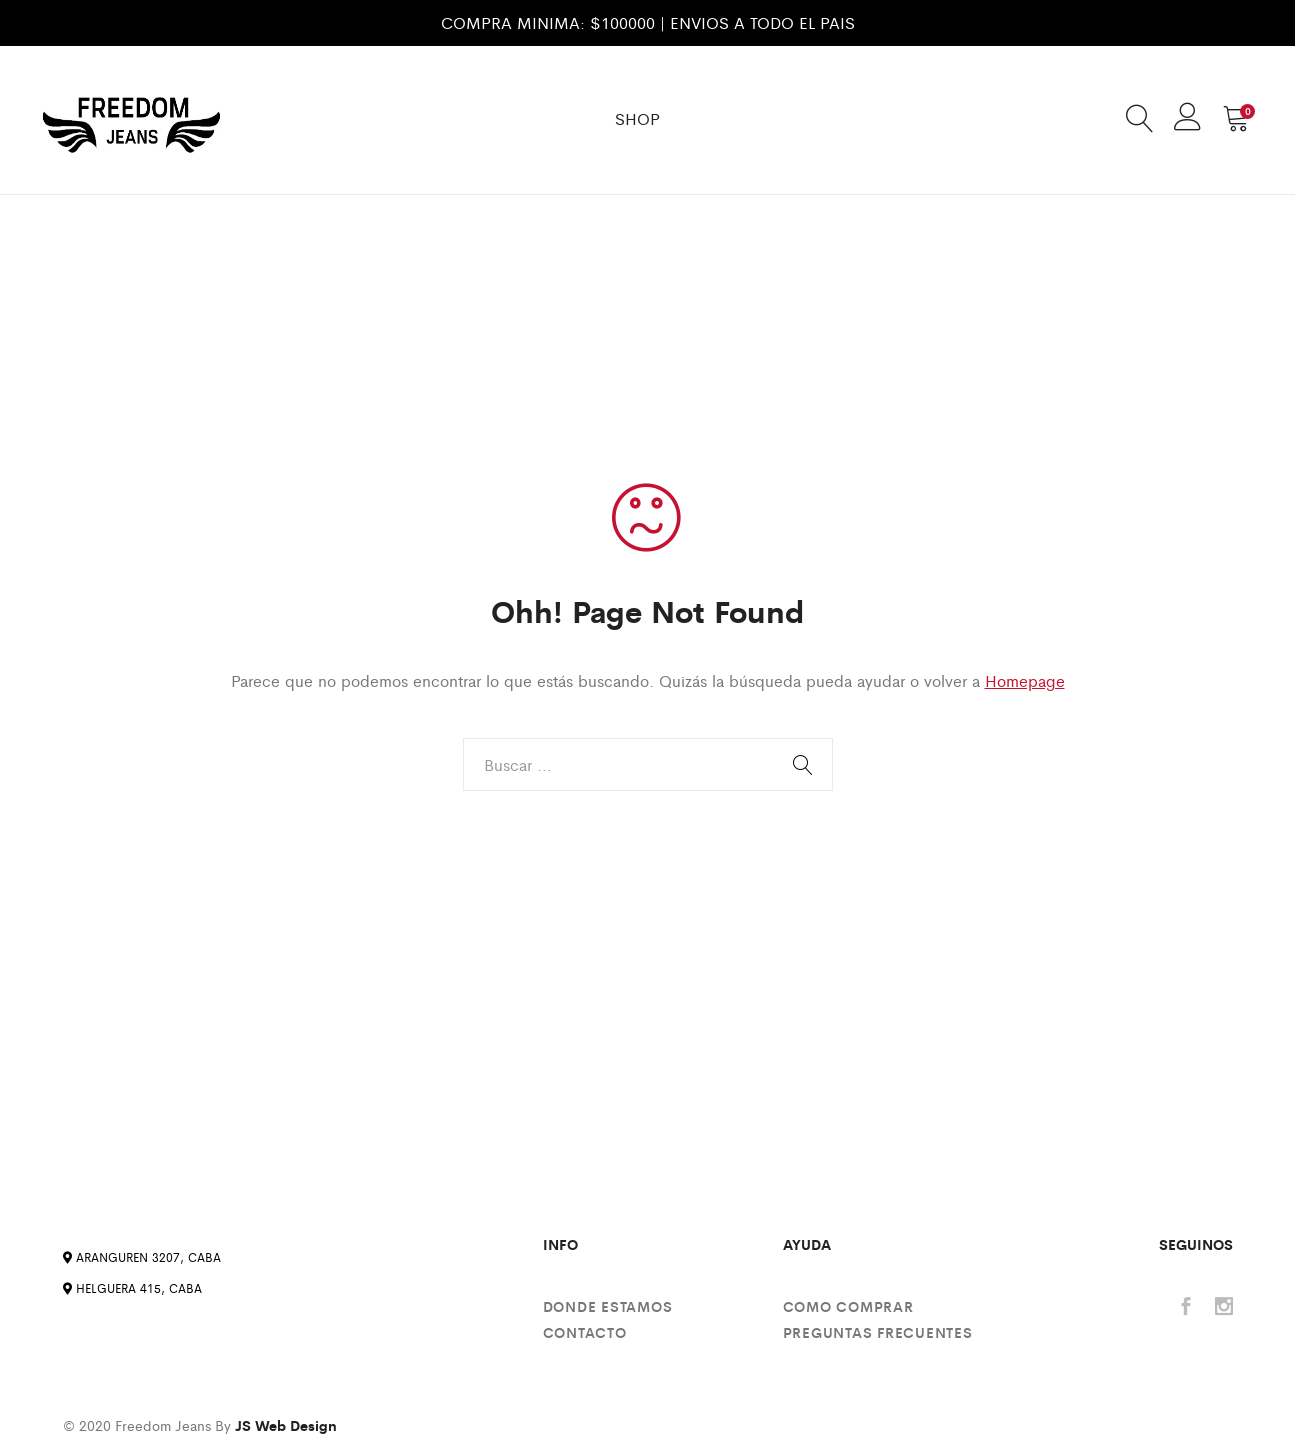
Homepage (1025, 680)
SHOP (637, 118)
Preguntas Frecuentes (878, 1332)
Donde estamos (608, 1306)
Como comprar (848, 1306)
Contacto (585, 1332)
